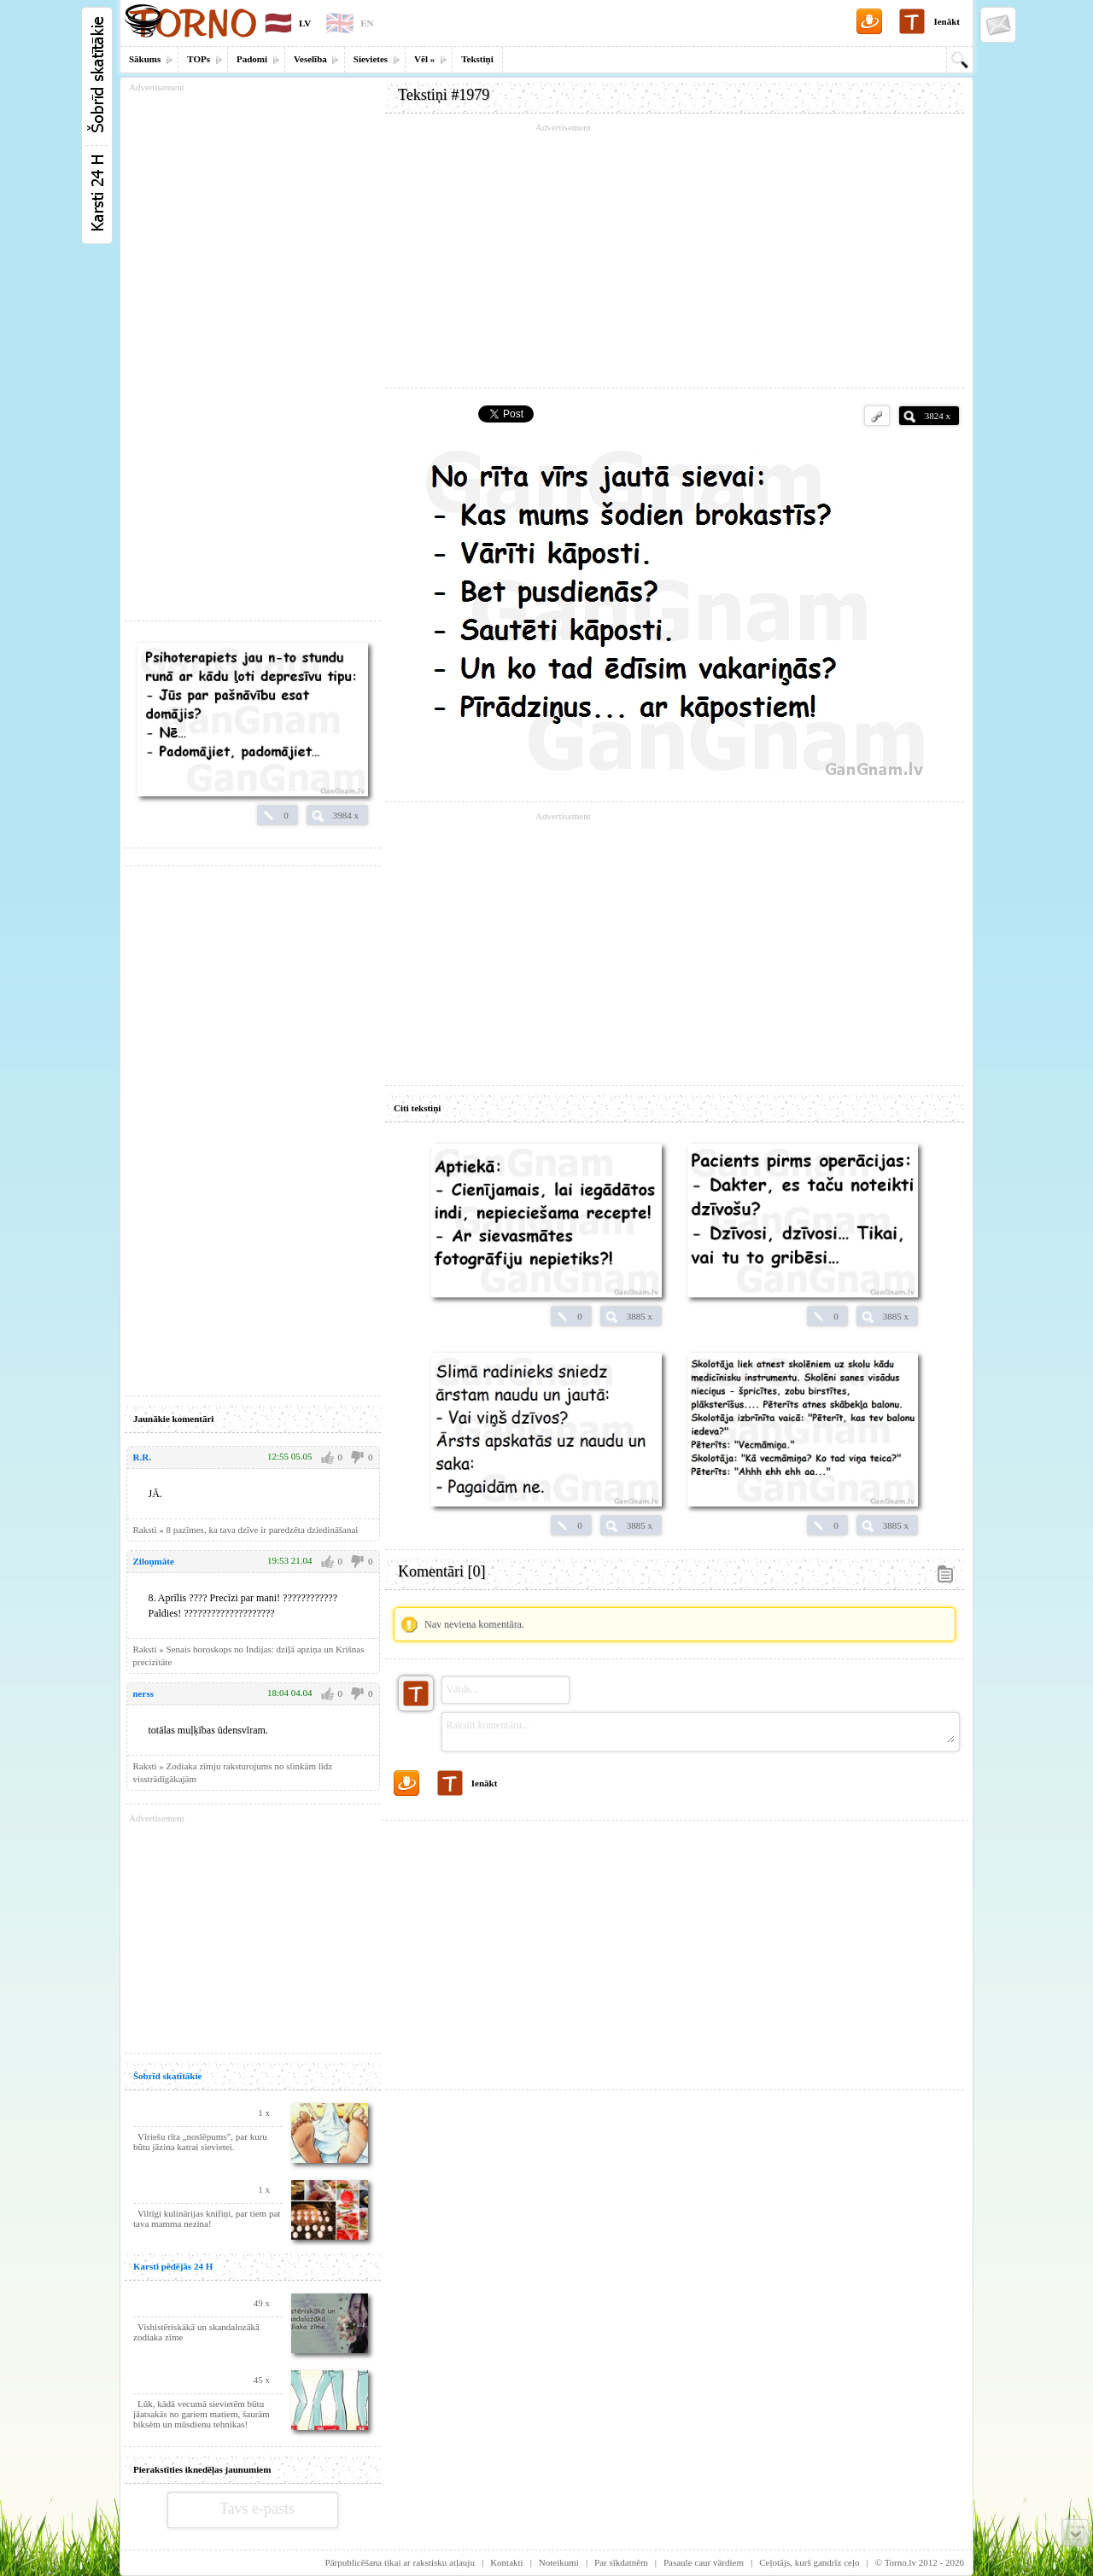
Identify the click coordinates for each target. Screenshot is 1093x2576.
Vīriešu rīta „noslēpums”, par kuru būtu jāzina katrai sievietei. (200, 2141)
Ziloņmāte (153, 1561)
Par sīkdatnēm (621, 2562)
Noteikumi (559, 2562)
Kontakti (506, 2562)
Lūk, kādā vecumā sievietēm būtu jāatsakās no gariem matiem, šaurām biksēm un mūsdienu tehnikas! (201, 2413)
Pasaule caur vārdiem (703, 2562)
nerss (143, 1693)
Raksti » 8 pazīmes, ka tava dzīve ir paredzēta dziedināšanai (246, 1529)
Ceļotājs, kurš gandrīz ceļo (809, 2562)
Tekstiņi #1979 (443, 94)
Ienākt (946, 21)
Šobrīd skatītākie (167, 2076)
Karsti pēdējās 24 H (173, 2266)
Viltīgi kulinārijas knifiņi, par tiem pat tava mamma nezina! (206, 2218)
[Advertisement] (674, 256)
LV (305, 23)
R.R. (142, 1457)
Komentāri (441, 1571)
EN (366, 23)
